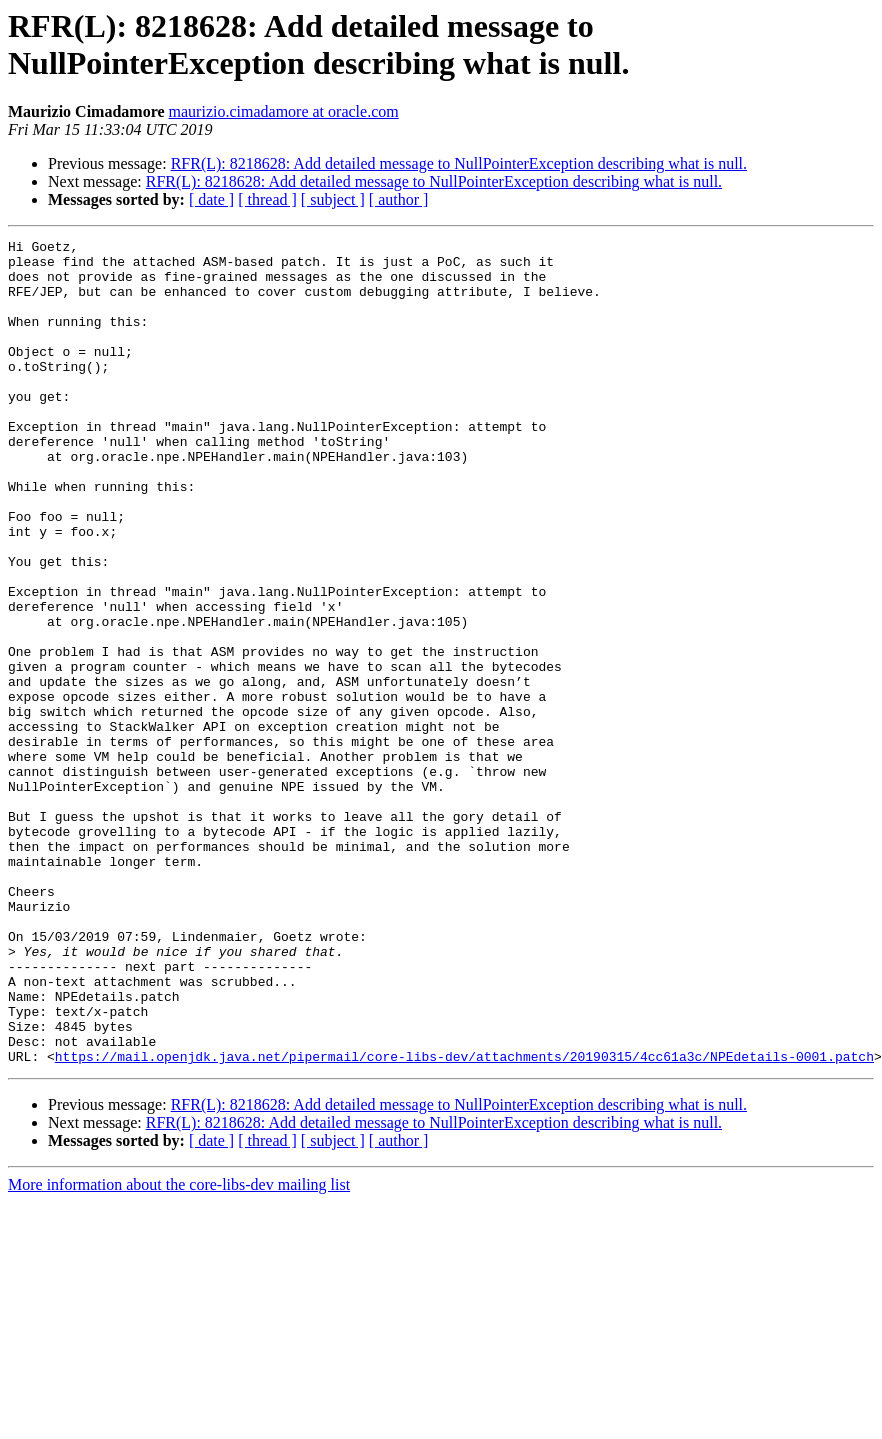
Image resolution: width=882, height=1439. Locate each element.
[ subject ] (333, 199)
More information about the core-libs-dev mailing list (179, 1349)
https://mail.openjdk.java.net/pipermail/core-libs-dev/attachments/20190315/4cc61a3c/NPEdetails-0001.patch (464, 1221)
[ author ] (399, 199)
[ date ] (211, 199)
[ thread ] (267, 199)
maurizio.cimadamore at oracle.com (284, 111)
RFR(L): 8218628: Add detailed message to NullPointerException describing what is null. (459, 163)
